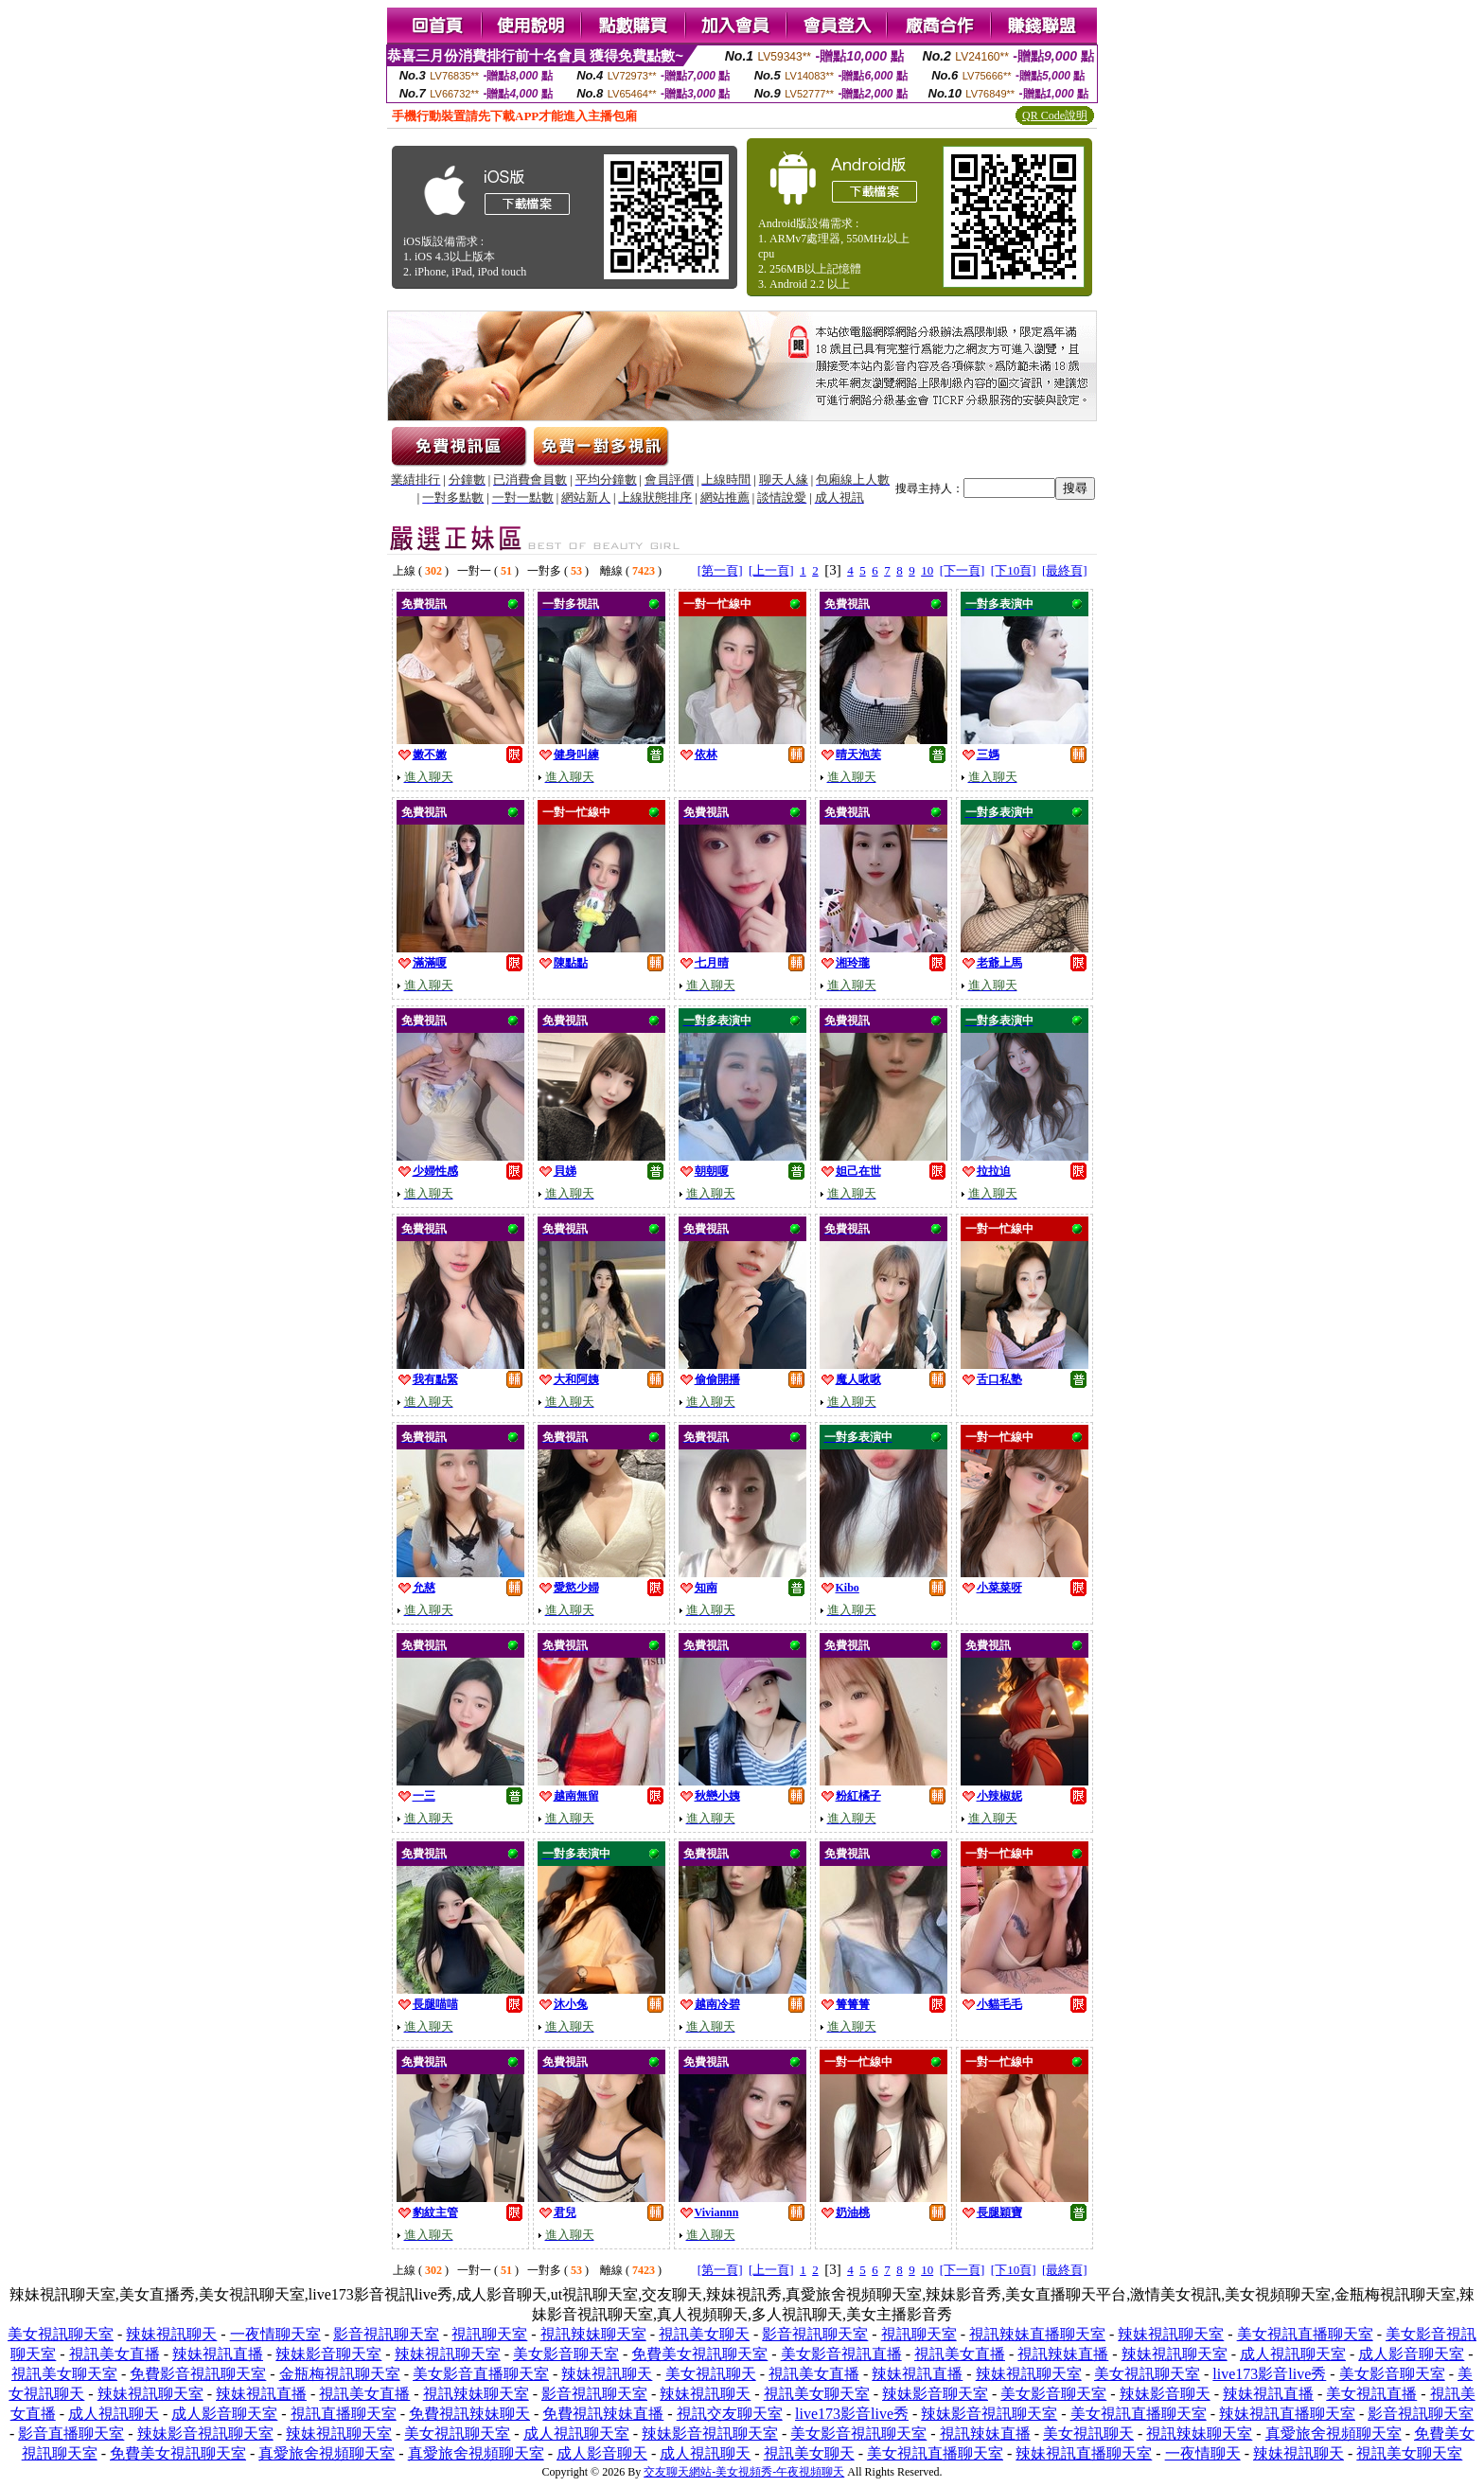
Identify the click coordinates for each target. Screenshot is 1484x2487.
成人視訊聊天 (113, 2414)
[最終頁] (1064, 570)
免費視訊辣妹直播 (602, 2414)
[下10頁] (1013, 570)
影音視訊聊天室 (386, 2334)
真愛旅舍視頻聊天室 (1333, 2433)
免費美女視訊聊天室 (699, 2354)
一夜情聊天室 (275, 2334)
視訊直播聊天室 (344, 2414)
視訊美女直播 (114, 2354)
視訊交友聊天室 (730, 2414)
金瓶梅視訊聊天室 (339, 2374)
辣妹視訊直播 (217, 2354)
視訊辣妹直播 (1062, 2354)
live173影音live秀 (1269, 2374)
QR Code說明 (1054, 115)
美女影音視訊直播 (841, 2354)
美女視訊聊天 (710, 2374)
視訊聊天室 (489, 2334)
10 (927, 570)
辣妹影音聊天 (1165, 2394)
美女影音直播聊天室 (481, 2374)
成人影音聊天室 (1411, 2354)
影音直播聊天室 (71, 2433)
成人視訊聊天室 (1293, 2354)
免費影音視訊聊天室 (198, 2374)
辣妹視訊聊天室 (1171, 2334)
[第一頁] (720, 570)
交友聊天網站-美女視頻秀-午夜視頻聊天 (744, 2471)
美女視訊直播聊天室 (1305, 2334)
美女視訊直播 (1371, 2394)
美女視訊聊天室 (61, 2334)
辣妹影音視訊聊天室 (989, 2414)
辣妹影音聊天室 (328, 2354)
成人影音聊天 (601, 2453)
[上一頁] (771, 570)
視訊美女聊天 (704, 2334)
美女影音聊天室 (566, 2354)
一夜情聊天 (1203, 2453)
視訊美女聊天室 (64, 2374)
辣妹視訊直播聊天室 (1287, 2414)
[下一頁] (962, 570)
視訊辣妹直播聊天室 (1037, 2334)
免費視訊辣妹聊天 (469, 2414)
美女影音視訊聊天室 (858, 2433)
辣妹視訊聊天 (171, 2334)
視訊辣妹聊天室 (593, 2334)
